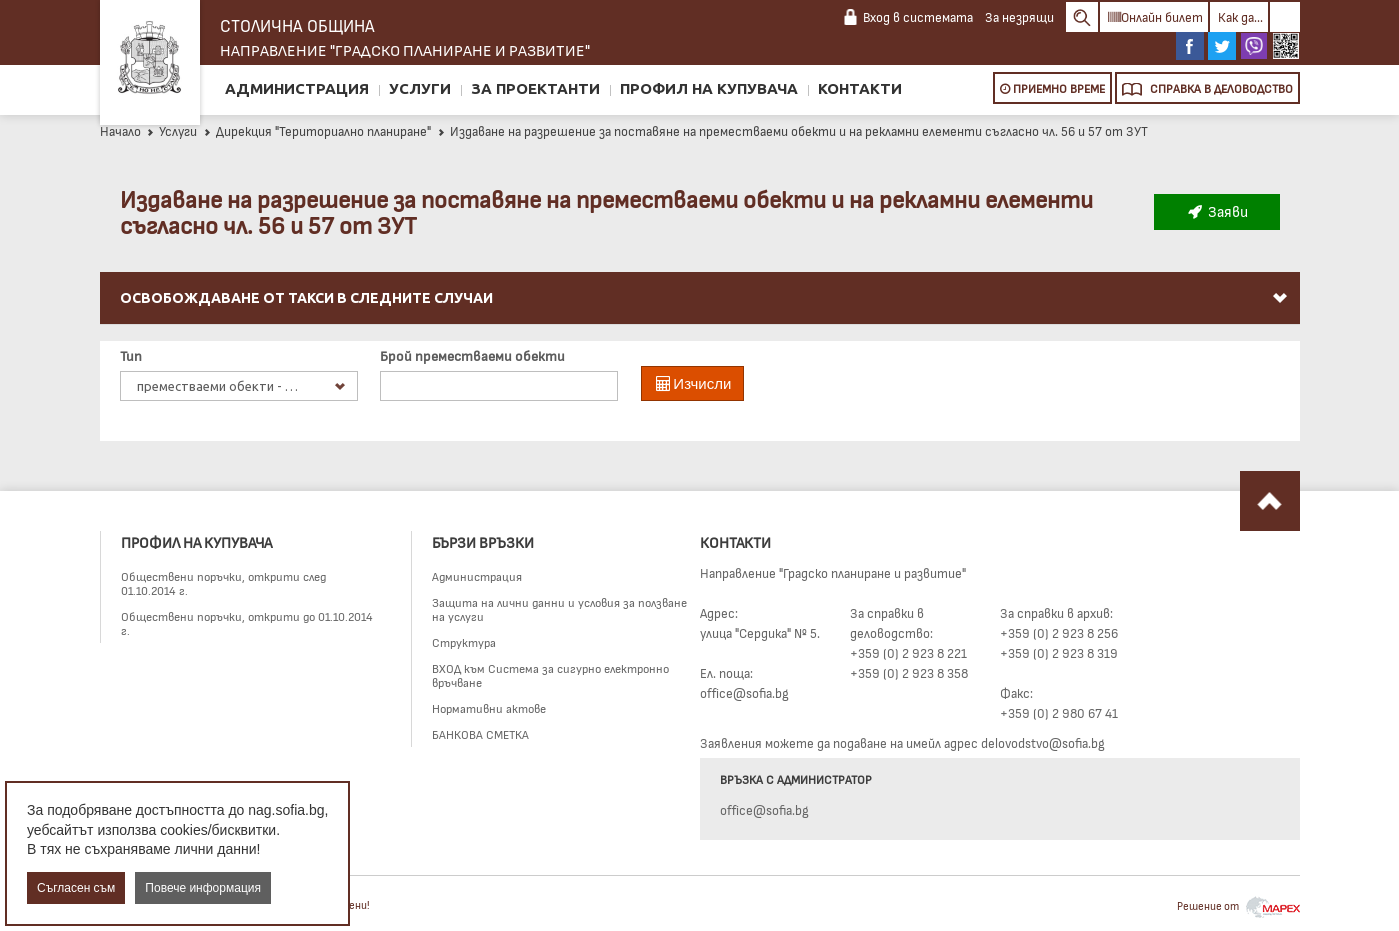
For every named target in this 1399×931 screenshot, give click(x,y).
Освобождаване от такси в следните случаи (705, 298)
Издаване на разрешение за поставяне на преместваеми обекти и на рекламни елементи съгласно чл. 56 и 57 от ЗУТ (792, 131)
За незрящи (1019, 17)
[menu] (700, 321)
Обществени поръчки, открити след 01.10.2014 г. (223, 583)
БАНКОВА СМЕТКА (480, 734)
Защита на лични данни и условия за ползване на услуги (559, 609)
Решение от (1238, 905)
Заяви (1216, 211)
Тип (131, 355)
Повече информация (203, 888)
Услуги (420, 88)
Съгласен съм (76, 888)
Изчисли (692, 383)
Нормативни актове (489, 708)
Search (1082, 17)
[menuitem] (700, 298)
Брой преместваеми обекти (472, 355)
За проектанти (535, 88)
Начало (120, 131)
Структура (464, 642)
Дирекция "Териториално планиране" (317, 131)
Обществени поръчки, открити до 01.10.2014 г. (247, 623)
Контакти (860, 88)
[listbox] (239, 386)
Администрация (297, 88)
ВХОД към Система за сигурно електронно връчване (550, 675)
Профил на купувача (709, 88)
